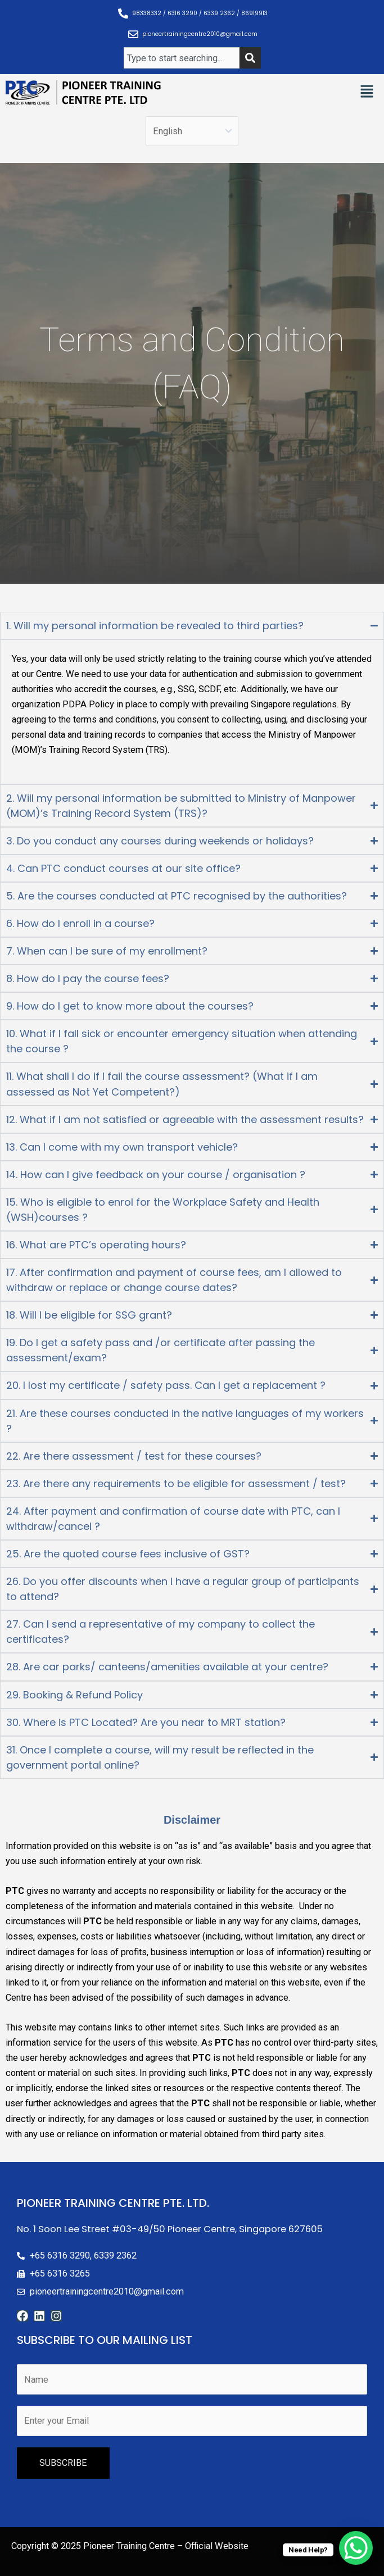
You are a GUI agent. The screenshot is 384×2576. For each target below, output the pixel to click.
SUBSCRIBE (63, 2462)
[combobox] (182, 58)
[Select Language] (192, 131)
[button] (367, 92)
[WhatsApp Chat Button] (356, 2548)
